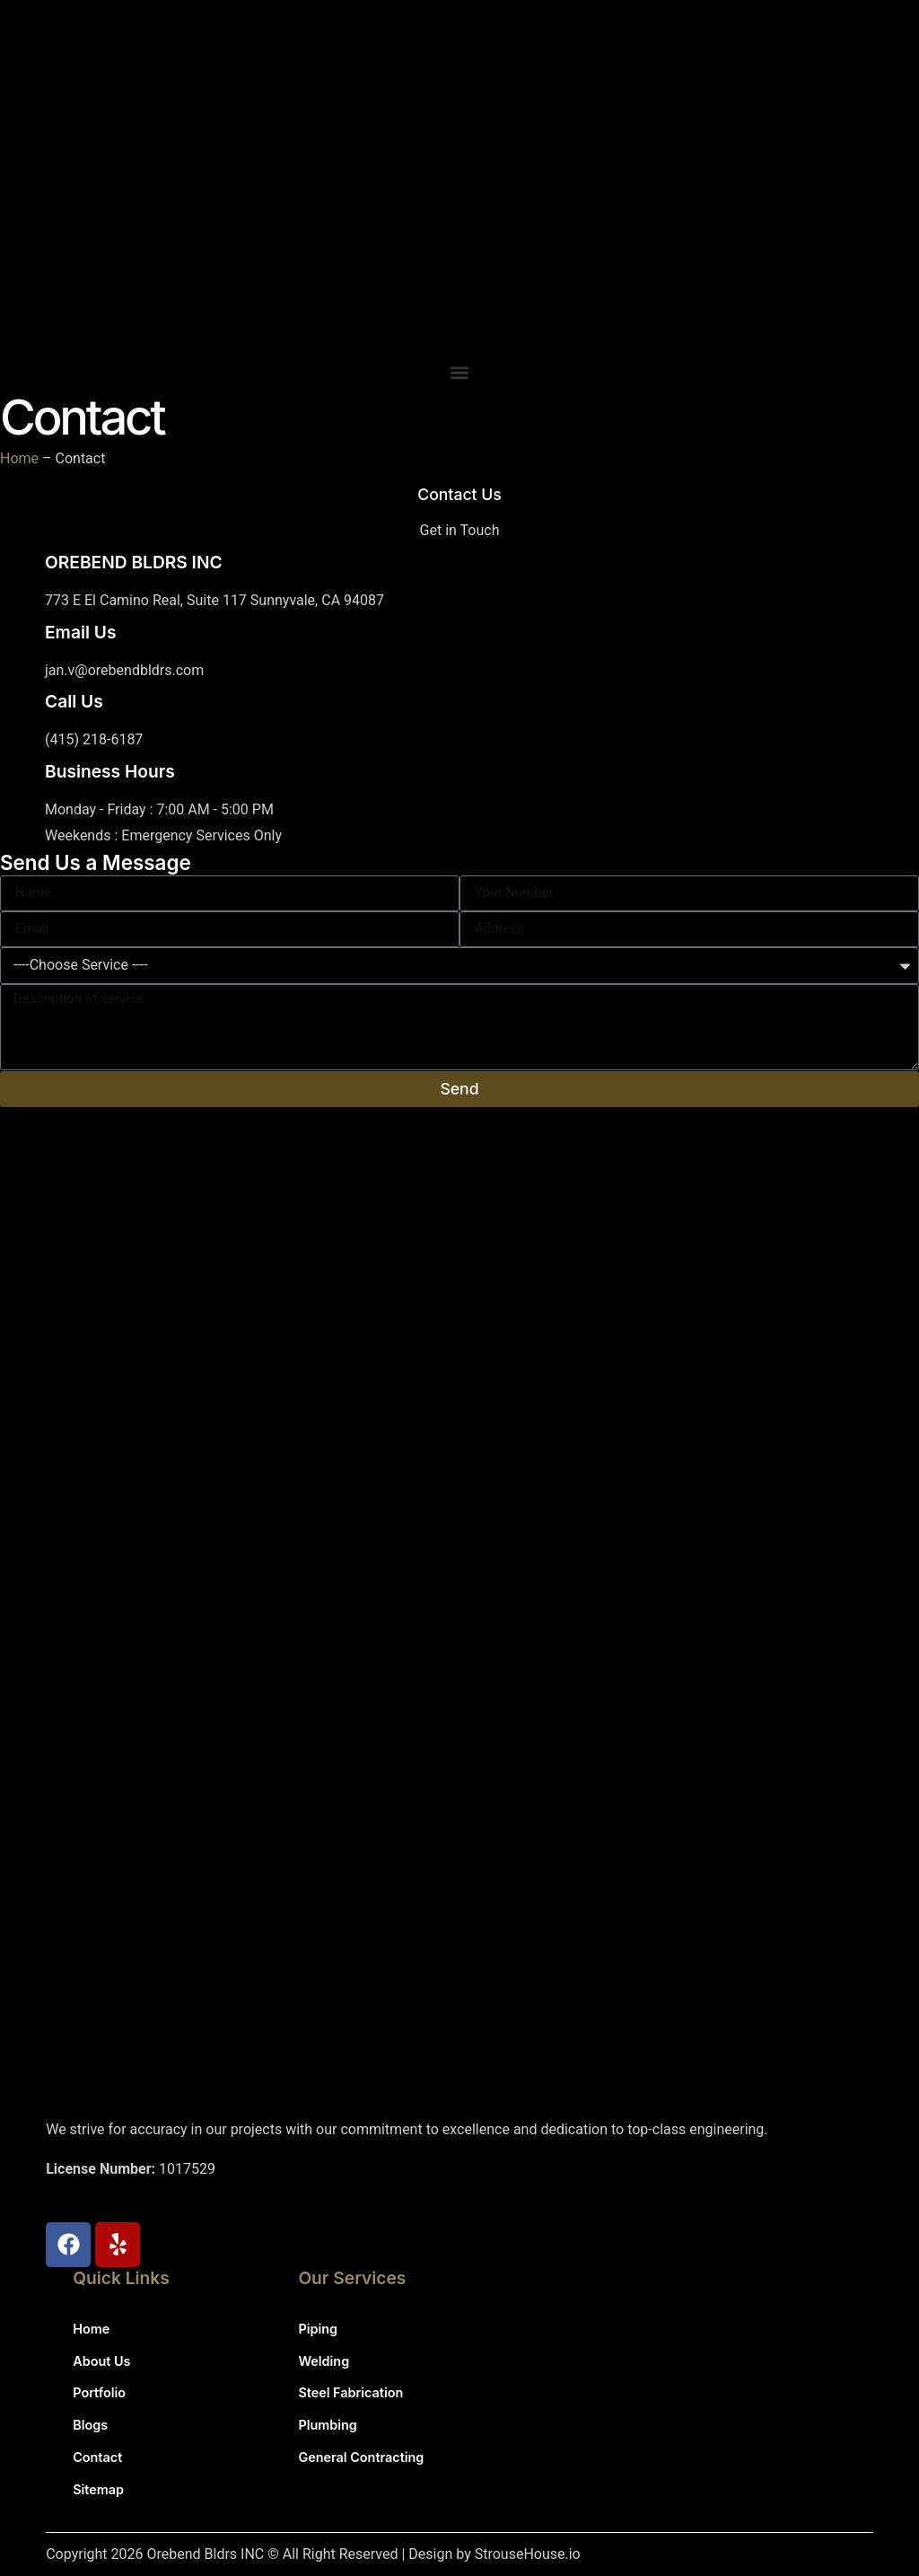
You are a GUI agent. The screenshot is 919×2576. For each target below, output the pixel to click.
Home (19, 458)
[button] (459, 373)
